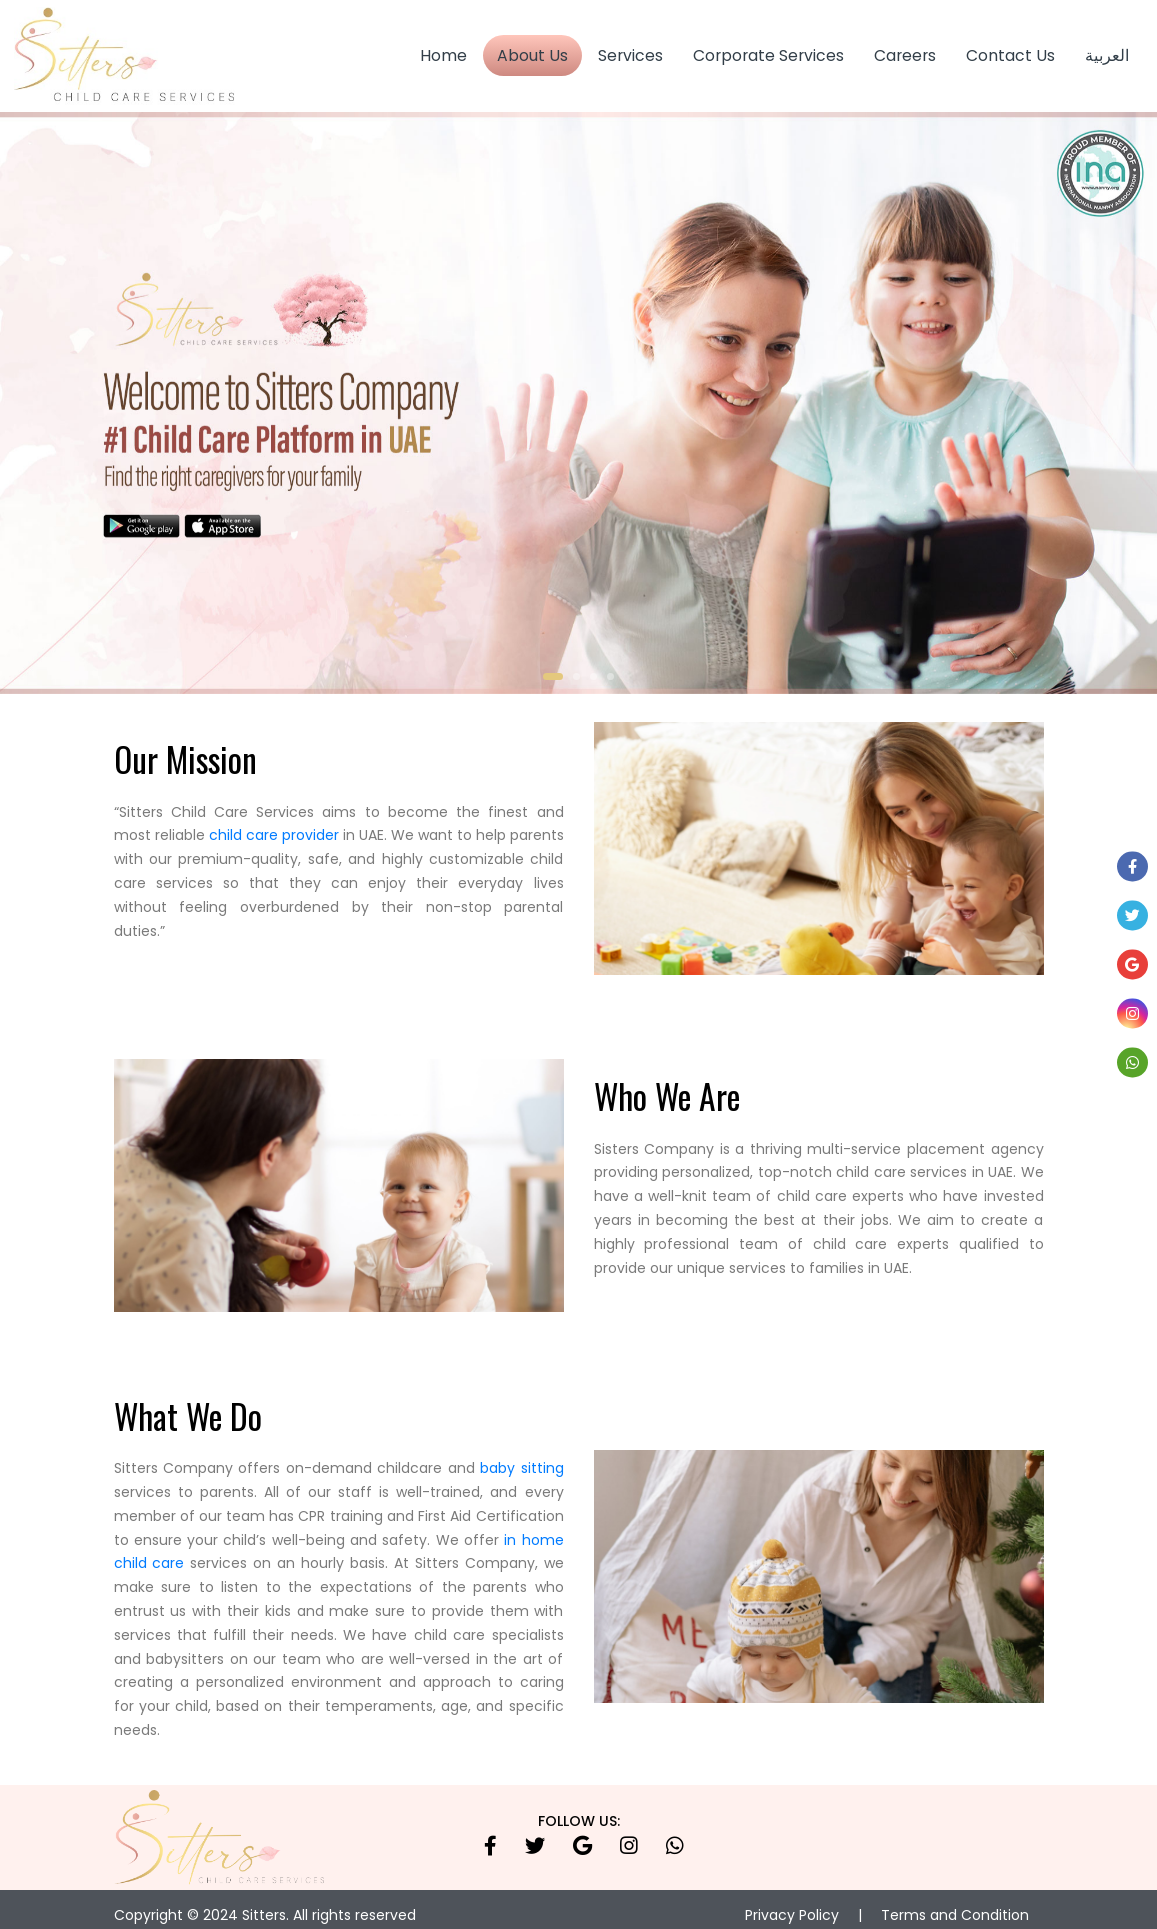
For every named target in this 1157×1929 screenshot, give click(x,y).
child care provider (274, 824)
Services (630, 49)
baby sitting (521, 1457)
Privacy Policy (792, 1903)
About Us (532, 49)
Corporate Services (768, 49)
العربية (1107, 49)
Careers (905, 49)
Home (443, 49)
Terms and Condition (955, 1903)
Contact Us (1010, 49)
